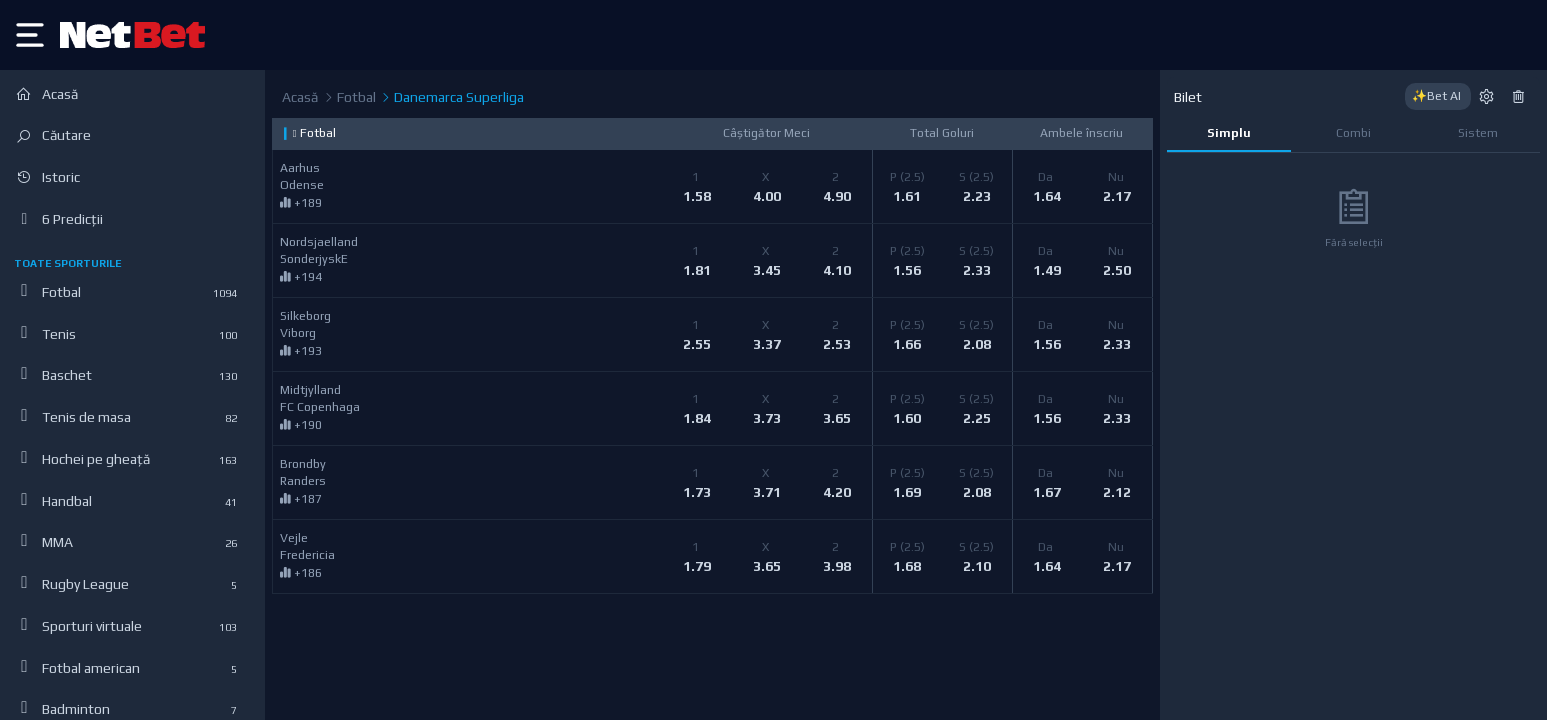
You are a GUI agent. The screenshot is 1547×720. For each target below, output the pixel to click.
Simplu (1229, 133)
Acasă (300, 97)
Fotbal (349, 97)
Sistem (1478, 133)
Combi (1353, 133)
